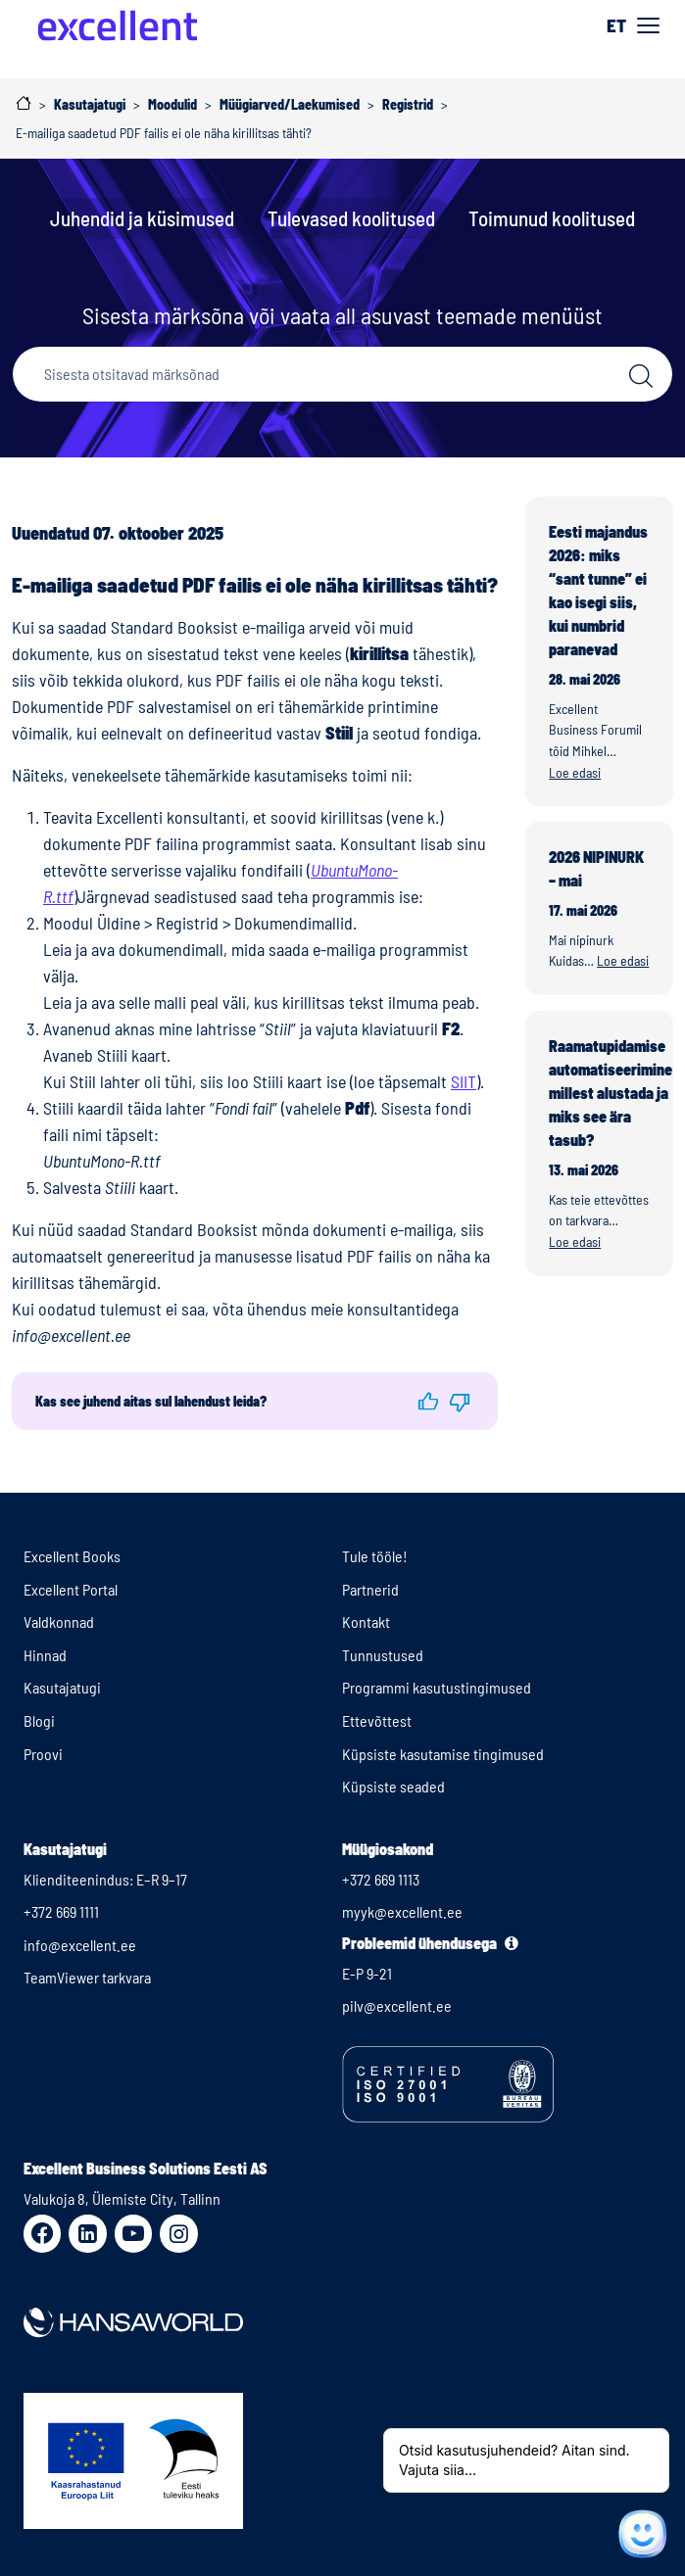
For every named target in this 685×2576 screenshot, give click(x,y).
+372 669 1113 (380, 1879)
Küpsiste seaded (393, 1786)
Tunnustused (382, 1655)
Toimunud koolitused (551, 218)
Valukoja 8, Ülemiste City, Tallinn (122, 2198)
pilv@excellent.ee (397, 2005)
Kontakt (366, 1621)
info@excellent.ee (80, 1944)
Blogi (39, 1720)
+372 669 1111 (61, 1911)
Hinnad (45, 1655)
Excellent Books (72, 1556)
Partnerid (370, 1589)
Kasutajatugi (62, 1687)
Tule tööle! (375, 1556)
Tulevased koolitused (351, 218)
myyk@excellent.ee (402, 1911)
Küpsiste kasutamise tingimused (443, 1753)
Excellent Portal (71, 1589)
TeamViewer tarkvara (87, 1977)
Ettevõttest (377, 1720)
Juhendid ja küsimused (142, 218)
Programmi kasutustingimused (436, 1687)
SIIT (463, 1081)
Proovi (43, 1753)
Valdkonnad (59, 1621)
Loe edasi (575, 772)
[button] (428, 1401)
